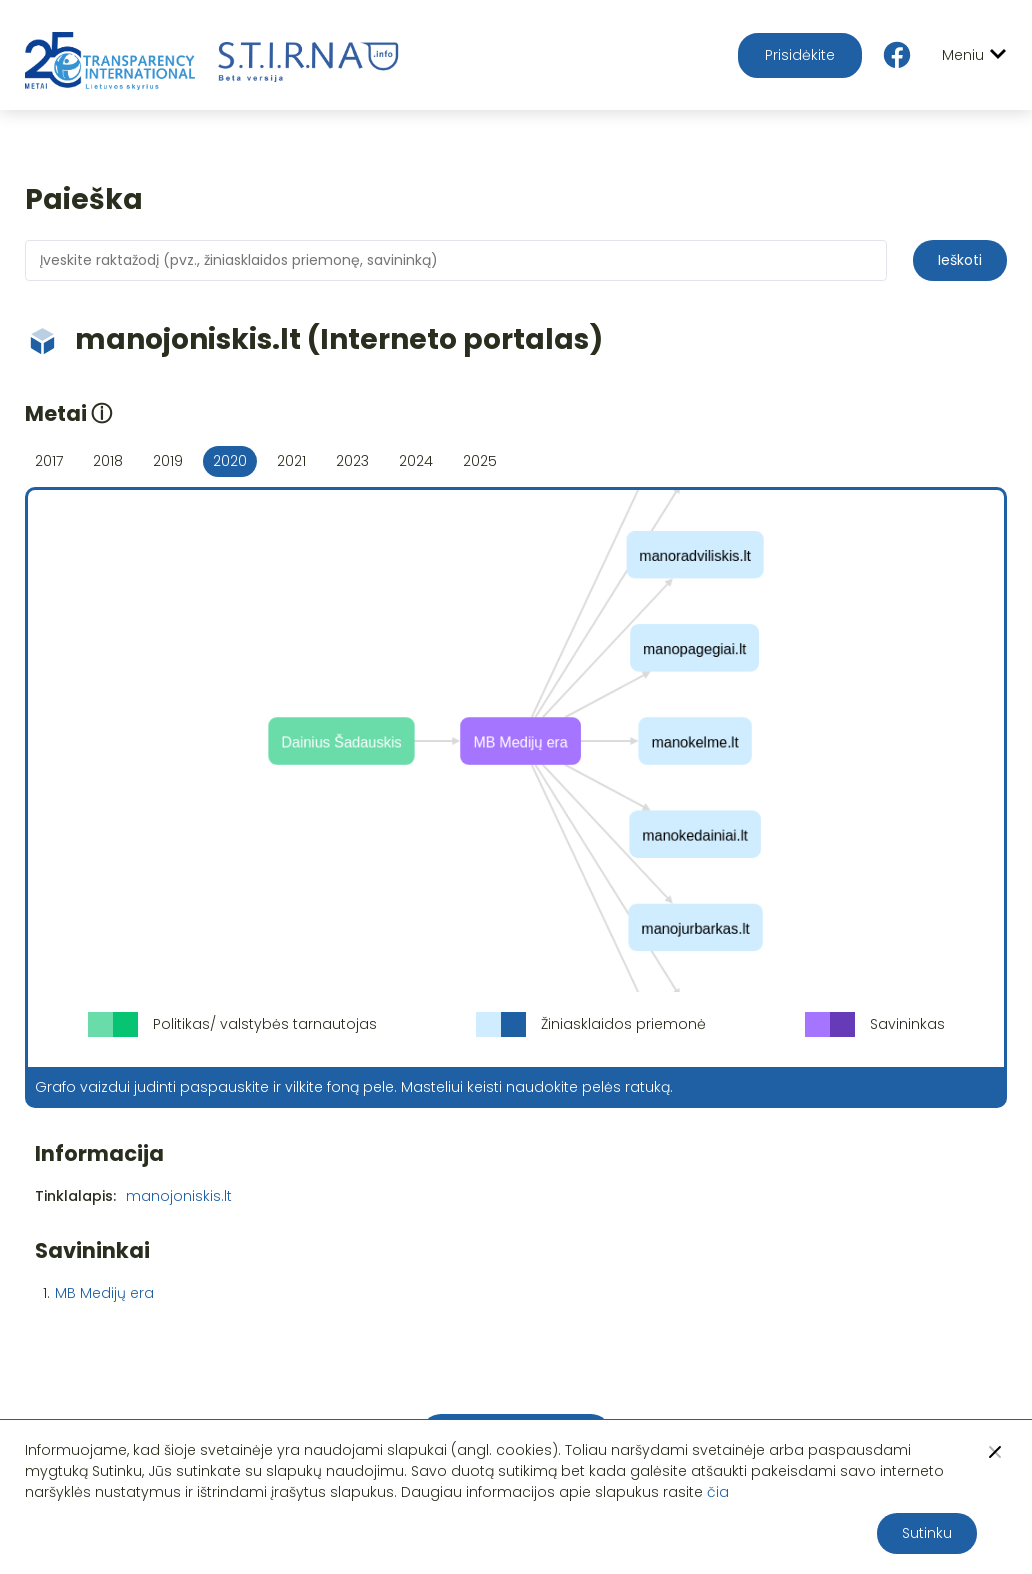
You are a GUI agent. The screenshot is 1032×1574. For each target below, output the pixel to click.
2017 (49, 461)
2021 (291, 461)
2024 (416, 461)
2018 (108, 461)
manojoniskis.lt (179, 1196)
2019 (168, 461)
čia (718, 1492)
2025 (480, 461)
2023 (352, 461)
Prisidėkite (800, 55)
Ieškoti (960, 260)
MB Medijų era (104, 1293)
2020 (230, 461)
